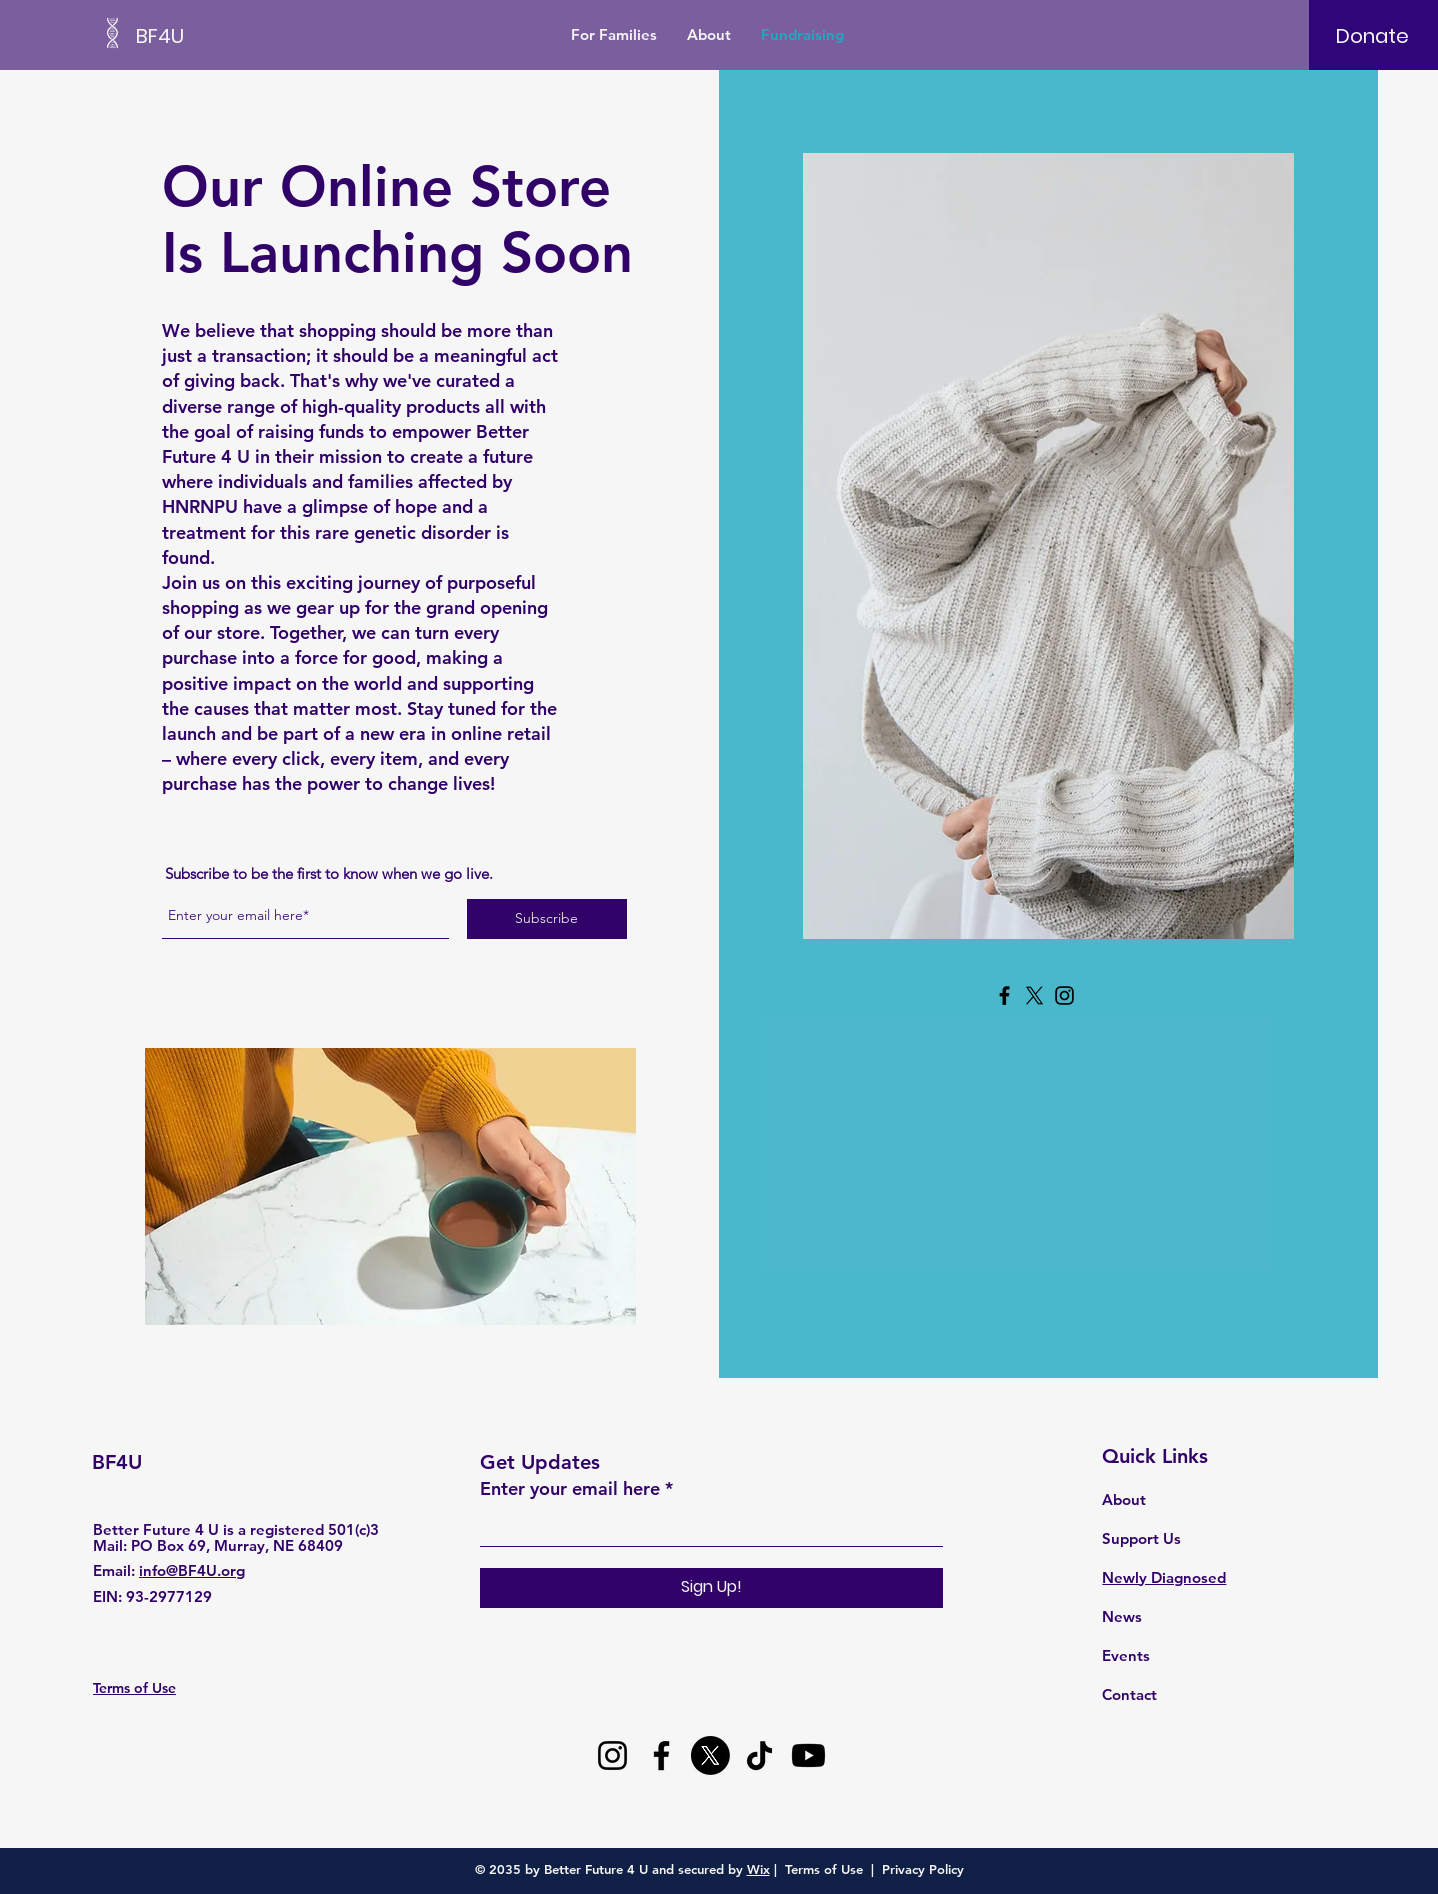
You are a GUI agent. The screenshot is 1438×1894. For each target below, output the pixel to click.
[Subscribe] (547, 919)
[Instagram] (1064, 995)
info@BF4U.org (192, 1570)
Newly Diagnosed (1164, 1577)
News (1122, 1616)
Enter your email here (570, 1489)
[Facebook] (1004, 995)
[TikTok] (759, 1755)
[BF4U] (226, 35)
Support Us (1141, 1538)
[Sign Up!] (711, 1588)
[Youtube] (808, 1755)
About (1124, 1499)
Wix (758, 1869)
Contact (1129, 1694)
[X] (1034, 995)
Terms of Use (824, 1869)
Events (1126, 1655)
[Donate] (1372, 36)
